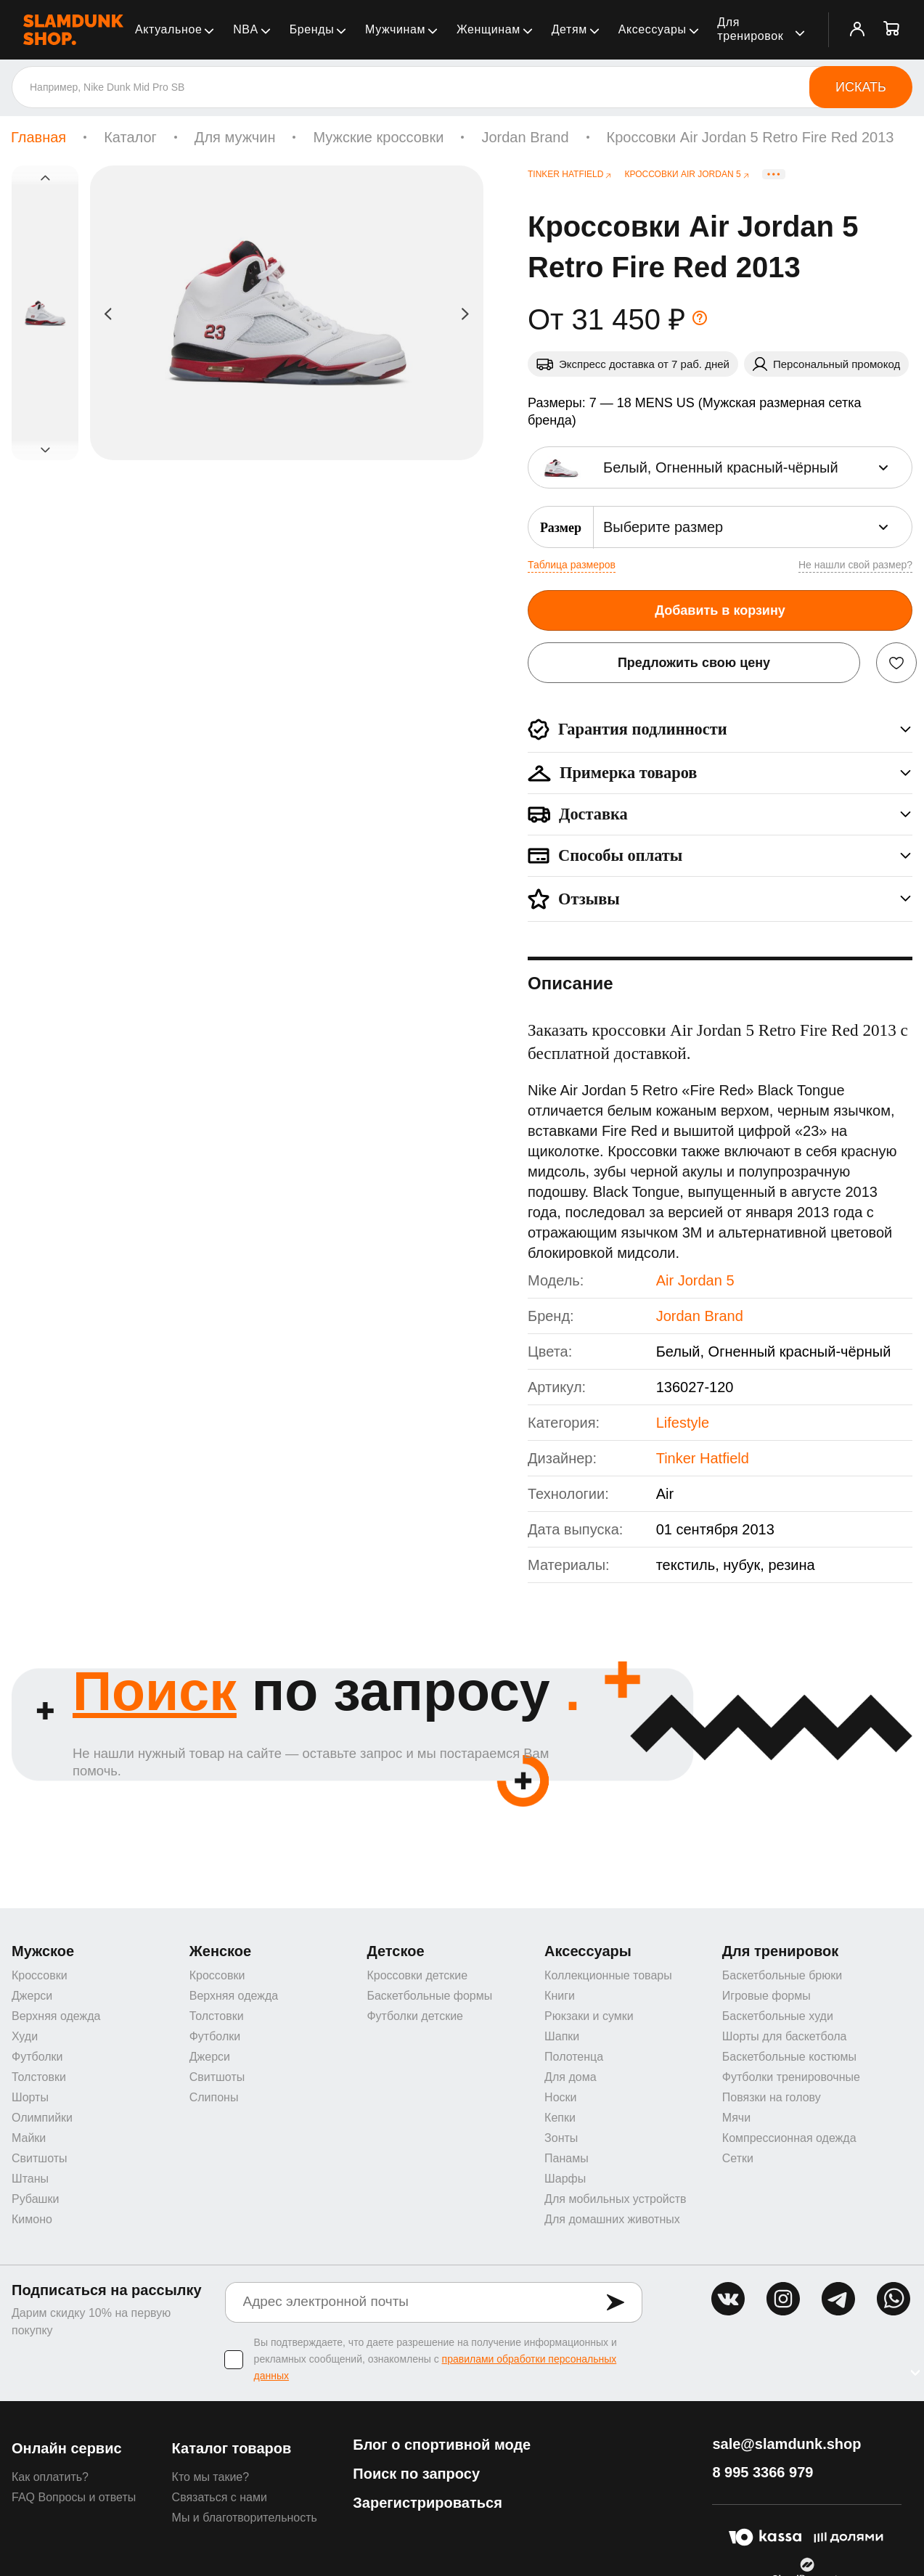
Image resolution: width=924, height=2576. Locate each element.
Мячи (736, 2119)
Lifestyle (682, 1423)
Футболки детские (415, 2017)
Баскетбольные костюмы (789, 2058)
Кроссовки (40, 1977)
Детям (569, 29)
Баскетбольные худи (777, 2017)
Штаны (30, 2180)
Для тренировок (750, 29)
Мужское (43, 1952)
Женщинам (488, 29)
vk (728, 2300)
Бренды (312, 29)
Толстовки (39, 2078)
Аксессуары (652, 29)
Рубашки (35, 2200)
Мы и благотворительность (244, 2519)
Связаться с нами (219, 2499)
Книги (559, 1997)
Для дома (570, 2078)
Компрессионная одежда (789, 2139)
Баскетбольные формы (429, 1997)
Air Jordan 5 (695, 1280)
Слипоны (214, 2099)
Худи (25, 2038)
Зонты (561, 2139)
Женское (220, 1952)
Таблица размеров (572, 565)
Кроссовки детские (417, 1977)
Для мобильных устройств (615, 2200)
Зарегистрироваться (427, 2504)
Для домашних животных (612, 2221)
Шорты (30, 2099)
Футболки (37, 2058)
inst (783, 2300)
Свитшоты (40, 2160)
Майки (29, 2139)
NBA (245, 29)
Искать (860, 87)
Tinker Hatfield (702, 1458)
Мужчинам (395, 29)
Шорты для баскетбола (784, 2038)
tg (838, 2300)
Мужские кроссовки (378, 137)
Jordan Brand (524, 137)
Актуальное (168, 29)
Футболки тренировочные (791, 2078)
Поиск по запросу (416, 2475)
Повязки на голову (771, 2099)
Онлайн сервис (67, 2450)
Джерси (32, 1997)
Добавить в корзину (720, 610)
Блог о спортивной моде (442, 2446)
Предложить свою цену (694, 662)
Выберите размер (663, 527)
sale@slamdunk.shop (786, 2445)
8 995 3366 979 (762, 2474)
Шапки (561, 2038)
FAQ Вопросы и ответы (74, 2499)
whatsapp (893, 2300)
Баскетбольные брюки (782, 1977)
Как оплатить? (50, 2478)
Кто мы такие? (211, 2478)
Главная (38, 137)
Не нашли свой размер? (855, 565)
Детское (395, 1952)
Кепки (560, 2119)
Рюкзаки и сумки (589, 2017)
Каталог (130, 137)
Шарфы (565, 2180)
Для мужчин (235, 137)
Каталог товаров (232, 2450)
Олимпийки (42, 2119)
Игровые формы (766, 1997)
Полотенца (573, 2058)
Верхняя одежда (56, 2017)
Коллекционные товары (608, 1977)
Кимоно (32, 2221)
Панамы (566, 2160)
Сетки (737, 2160)
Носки (560, 2099)
